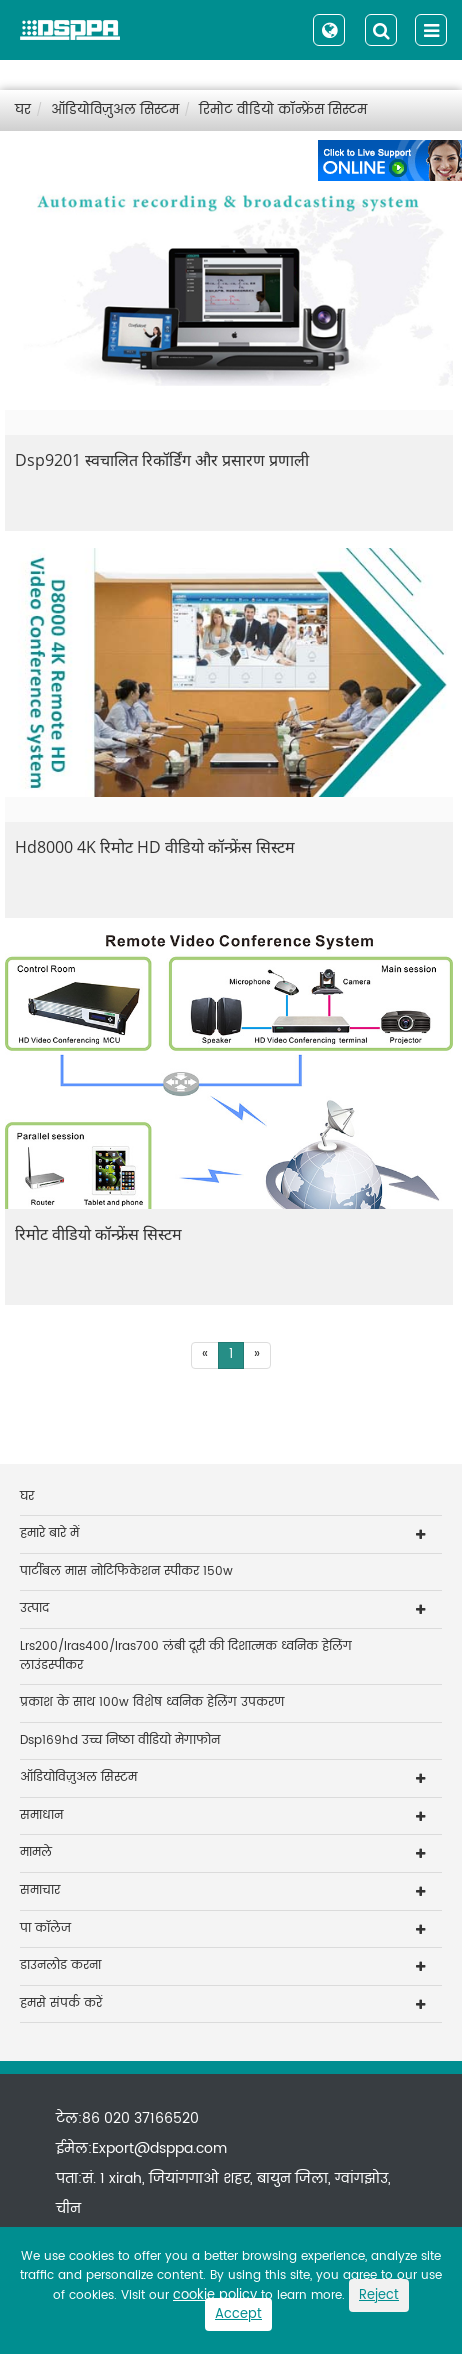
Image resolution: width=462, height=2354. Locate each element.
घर (23, 110)
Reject (379, 2295)
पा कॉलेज (45, 1928)
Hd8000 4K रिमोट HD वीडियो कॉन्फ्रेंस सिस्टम (155, 847)
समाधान (41, 1815)
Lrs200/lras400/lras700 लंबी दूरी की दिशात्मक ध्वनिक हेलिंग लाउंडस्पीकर (186, 1656)
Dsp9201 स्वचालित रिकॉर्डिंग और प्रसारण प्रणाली (162, 460)
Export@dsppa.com (159, 2148)
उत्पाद (34, 1608)
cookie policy (215, 2295)
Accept (238, 2314)
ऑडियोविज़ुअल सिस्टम (115, 110)
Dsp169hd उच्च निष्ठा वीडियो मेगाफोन (120, 1740)
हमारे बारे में (49, 1533)
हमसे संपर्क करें (61, 2003)
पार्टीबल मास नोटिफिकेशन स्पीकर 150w (126, 1571)
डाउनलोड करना (60, 1965)
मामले (36, 1852)
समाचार (40, 1890)
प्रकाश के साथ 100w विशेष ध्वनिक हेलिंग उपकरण (152, 1702)
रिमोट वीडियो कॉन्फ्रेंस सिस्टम (283, 110)
